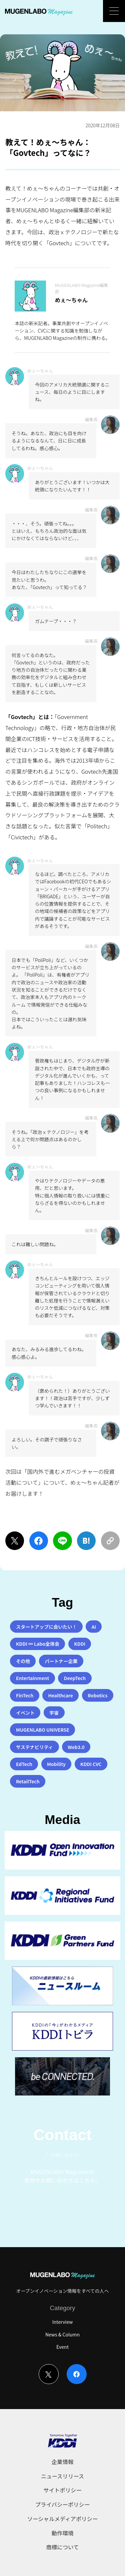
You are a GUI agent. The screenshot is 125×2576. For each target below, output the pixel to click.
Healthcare (60, 1695)
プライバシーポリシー (62, 2504)
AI (94, 1626)
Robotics (97, 1695)
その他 (23, 1661)
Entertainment (32, 1678)
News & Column (62, 2334)
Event (62, 2346)
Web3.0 (76, 1747)
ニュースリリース (62, 2476)
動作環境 (63, 2533)
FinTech (24, 1695)
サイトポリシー (62, 2490)
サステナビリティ (34, 1747)
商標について (62, 2547)
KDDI (79, 1643)
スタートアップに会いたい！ (46, 1626)
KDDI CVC (90, 1764)
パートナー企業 (61, 1661)
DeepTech (75, 1678)
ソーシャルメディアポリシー (62, 2519)
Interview (62, 2321)
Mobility (56, 1764)
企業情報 (63, 2462)
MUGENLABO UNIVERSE (42, 1729)
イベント (25, 1712)
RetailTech (28, 1781)
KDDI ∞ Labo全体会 (37, 1643)
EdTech (24, 1764)
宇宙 (54, 1712)
